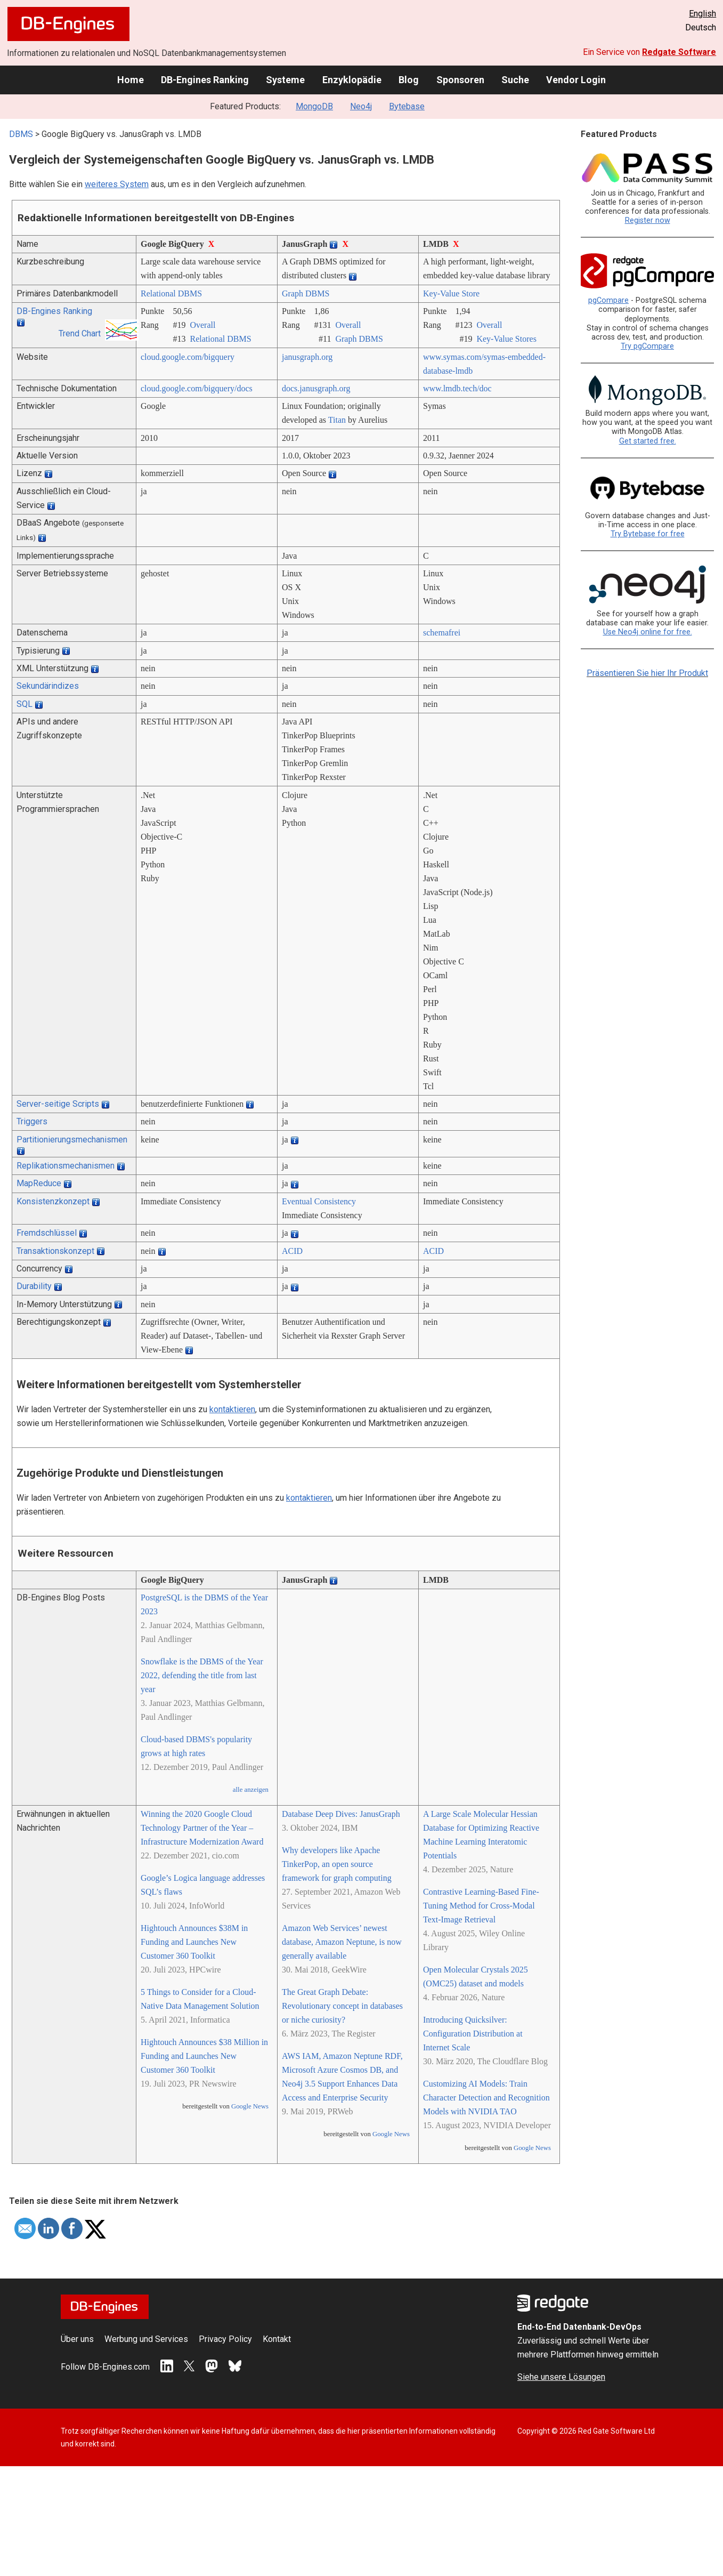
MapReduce (39, 1183)
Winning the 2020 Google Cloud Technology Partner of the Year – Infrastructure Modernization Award (202, 1827)
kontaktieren (232, 1409)
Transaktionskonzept (55, 1251)
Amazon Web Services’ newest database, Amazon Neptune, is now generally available (342, 1941)
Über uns (77, 2339)
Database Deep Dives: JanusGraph (341, 1813)
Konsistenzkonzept (53, 1201)
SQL (25, 704)
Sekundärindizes (48, 686)
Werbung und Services (146, 2339)
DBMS (21, 134)
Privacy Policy (225, 2339)
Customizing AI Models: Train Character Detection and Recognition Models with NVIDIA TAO (486, 2097)
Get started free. (647, 441)
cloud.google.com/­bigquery (187, 356)
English (702, 14)
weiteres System (117, 184)
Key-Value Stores (506, 338)
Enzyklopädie (351, 79)
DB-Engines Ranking (205, 79)
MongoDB (314, 106)
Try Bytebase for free (648, 533)
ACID (292, 1250)
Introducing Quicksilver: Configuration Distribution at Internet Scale (473, 2033)
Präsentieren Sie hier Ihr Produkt (647, 673)
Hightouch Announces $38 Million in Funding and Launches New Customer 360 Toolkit (204, 2056)
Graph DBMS (305, 293)
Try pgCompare (647, 346)
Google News (250, 2106)
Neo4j (361, 106)
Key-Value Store (451, 293)
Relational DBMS (171, 293)
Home (130, 79)
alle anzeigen (251, 1789)
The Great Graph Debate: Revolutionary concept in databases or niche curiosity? (342, 2005)
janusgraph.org (307, 356)
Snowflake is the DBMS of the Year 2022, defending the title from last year (202, 1675)
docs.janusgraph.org (316, 388)
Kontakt (277, 2339)
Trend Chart (80, 333)
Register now (647, 220)
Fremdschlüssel (47, 1233)
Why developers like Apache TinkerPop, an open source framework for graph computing (337, 1864)
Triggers (32, 1121)
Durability (34, 1286)
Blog (409, 79)
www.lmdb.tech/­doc (457, 388)
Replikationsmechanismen (66, 1166)
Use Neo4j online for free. (647, 632)
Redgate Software (679, 52)
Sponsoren (460, 79)
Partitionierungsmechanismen (72, 1139)
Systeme (285, 79)
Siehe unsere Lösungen (561, 2377)
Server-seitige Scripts (58, 1104)
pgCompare (608, 300)
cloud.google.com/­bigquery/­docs (197, 388)
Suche (515, 79)
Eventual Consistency (319, 1201)
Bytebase (407, 106)
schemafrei (441, 632)
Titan (337, 419)
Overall (202, 324)
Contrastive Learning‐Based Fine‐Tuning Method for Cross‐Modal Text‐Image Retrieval (481, 1905)
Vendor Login (576, 79)
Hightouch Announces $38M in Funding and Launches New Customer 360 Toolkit (194, 1941)
